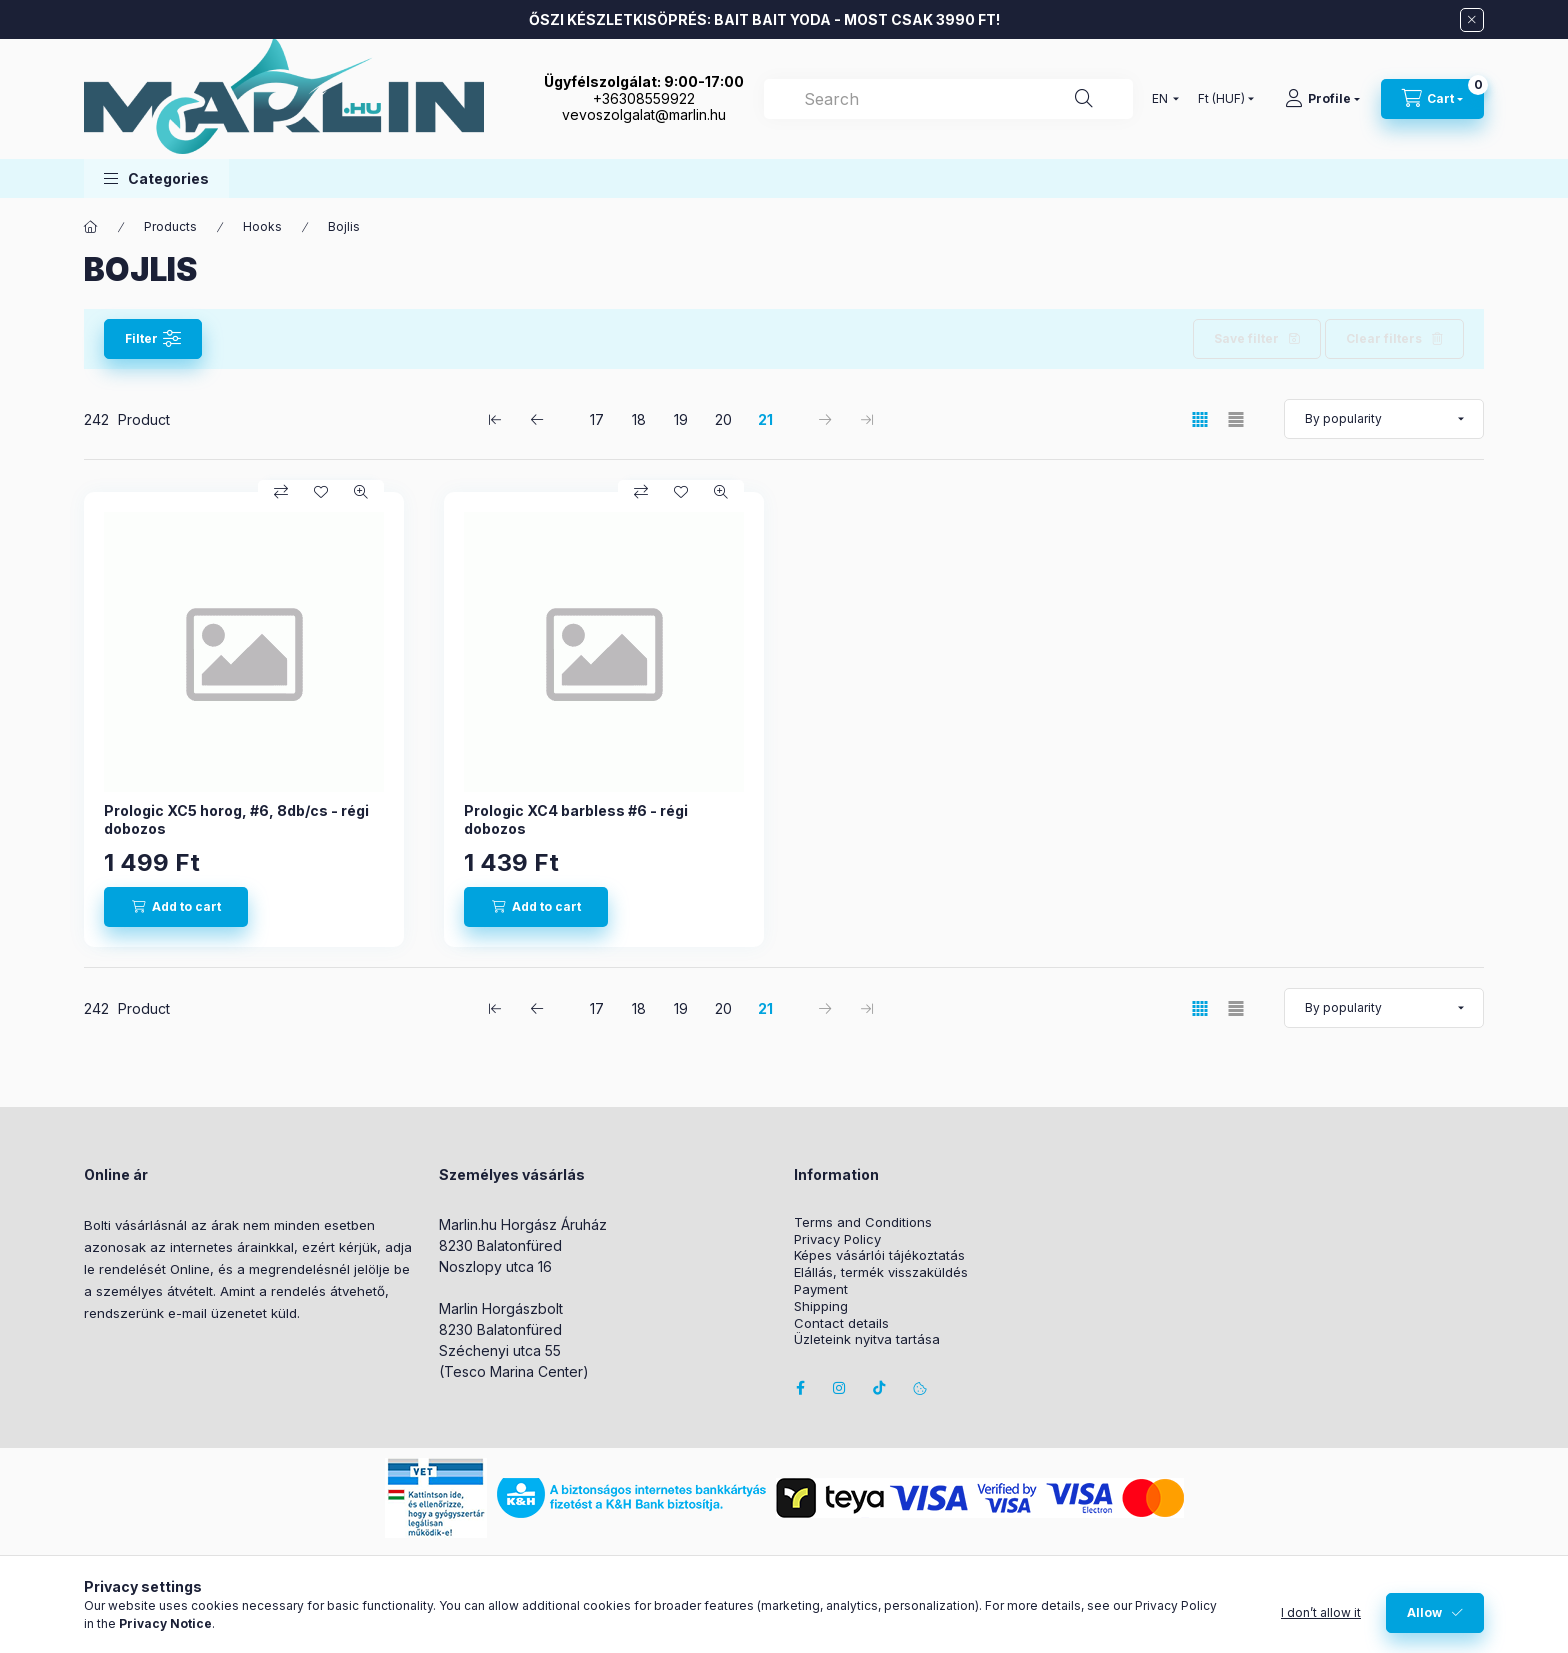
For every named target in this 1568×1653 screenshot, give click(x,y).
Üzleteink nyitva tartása (867, 1339)
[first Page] (495, 419)
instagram (840, 1388)
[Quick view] (361, 492)
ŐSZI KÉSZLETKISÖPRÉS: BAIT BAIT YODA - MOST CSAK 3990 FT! (764, 19)
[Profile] (1322, 99)
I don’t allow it (1321, 1612)
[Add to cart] (176, 907)
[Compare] (281, 492)
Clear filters (1384, 338)
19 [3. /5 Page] (681, 419)
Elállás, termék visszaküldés (881, 1272)
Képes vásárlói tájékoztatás (879, 1255)
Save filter (1246, 338)
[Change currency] (1221, 99)
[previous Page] (537, 419)
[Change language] (1161, 99)
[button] (156, 178)
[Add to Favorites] (321, 492)
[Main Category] (91, 227)
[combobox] (948, 99)
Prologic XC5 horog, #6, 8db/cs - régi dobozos (236, 819)
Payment (821, 1289)
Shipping (821, 1306)
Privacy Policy (837, 1239)
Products (170, 226)
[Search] (1084, 99)
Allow (1424, 1612)
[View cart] (1432, 99)
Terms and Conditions (863, 1222)
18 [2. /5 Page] (639, 419)
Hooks (262, 226)
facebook (800, 1388)
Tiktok (880, 1388)
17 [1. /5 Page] (597, 419)
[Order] (1384, 419)
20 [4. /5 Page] (723, 419)
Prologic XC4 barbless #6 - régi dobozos (576, 819)
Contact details (841, 1323)
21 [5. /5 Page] (765, 419)
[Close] (1472, 20)
